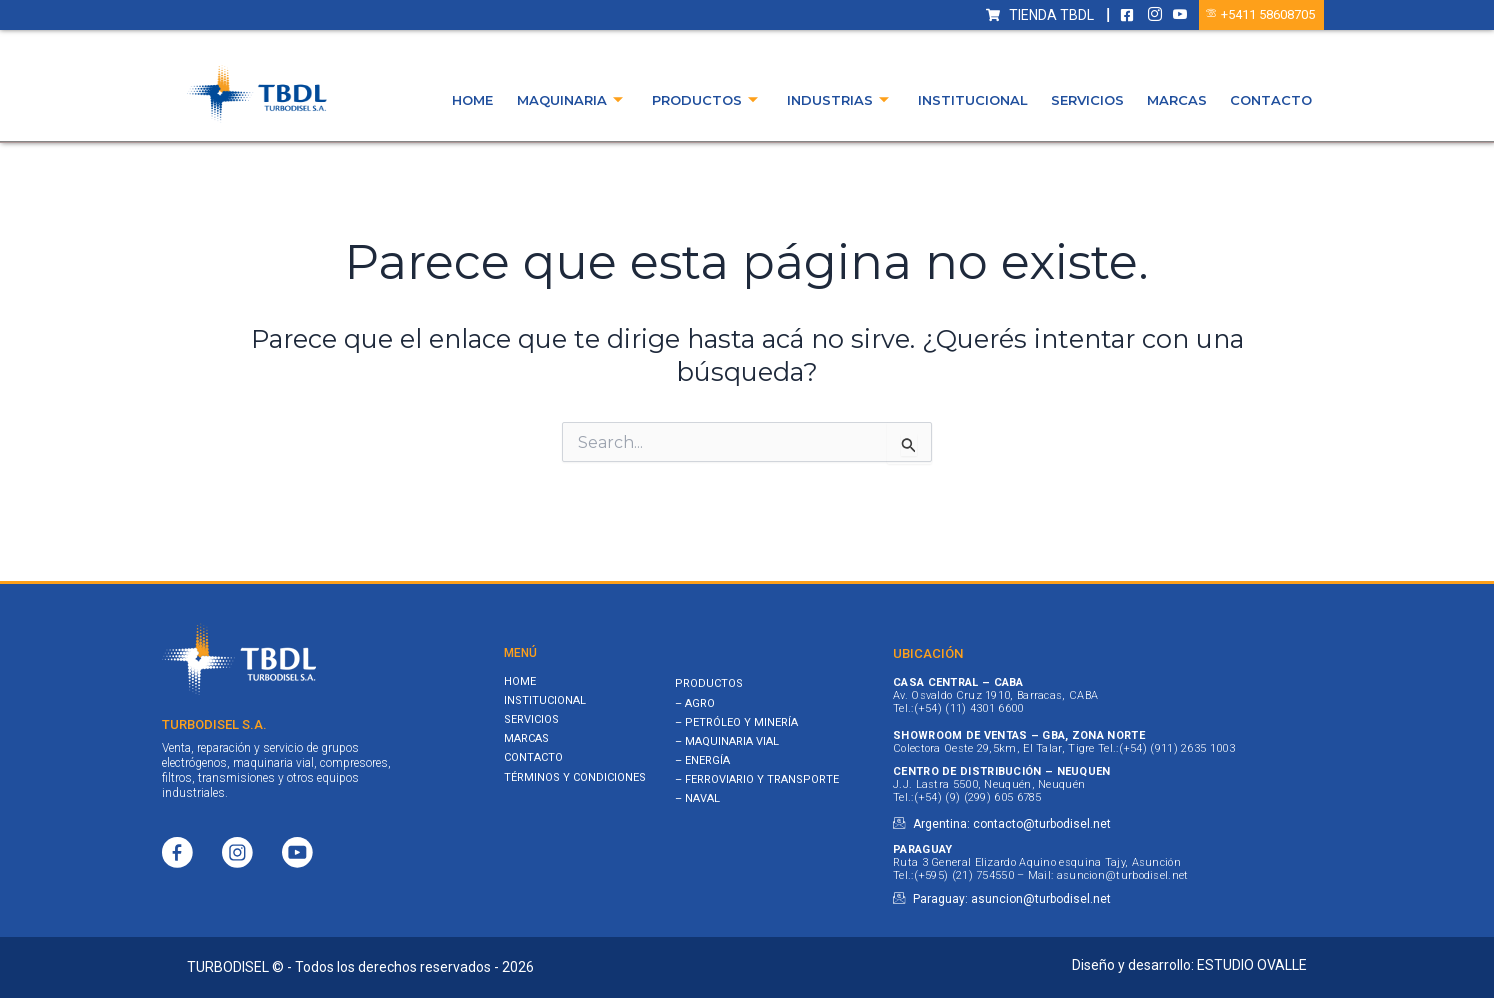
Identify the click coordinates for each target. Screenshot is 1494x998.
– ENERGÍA (702, 760)
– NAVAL (697, 798)
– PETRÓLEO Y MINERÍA (736, 722)
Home (473, 100)
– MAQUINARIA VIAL (727, 741)
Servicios (1087, 100)
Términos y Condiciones (575, 777)
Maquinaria (570, 100)
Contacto (1271, 100)
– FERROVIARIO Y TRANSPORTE (757, 779)
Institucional (973, 100)
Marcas (1177, 100)
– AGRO (695, 703)
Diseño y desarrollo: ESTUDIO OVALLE (1189, 965)
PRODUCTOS (709, 683)
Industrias (838, 100)
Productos (705, 100)
